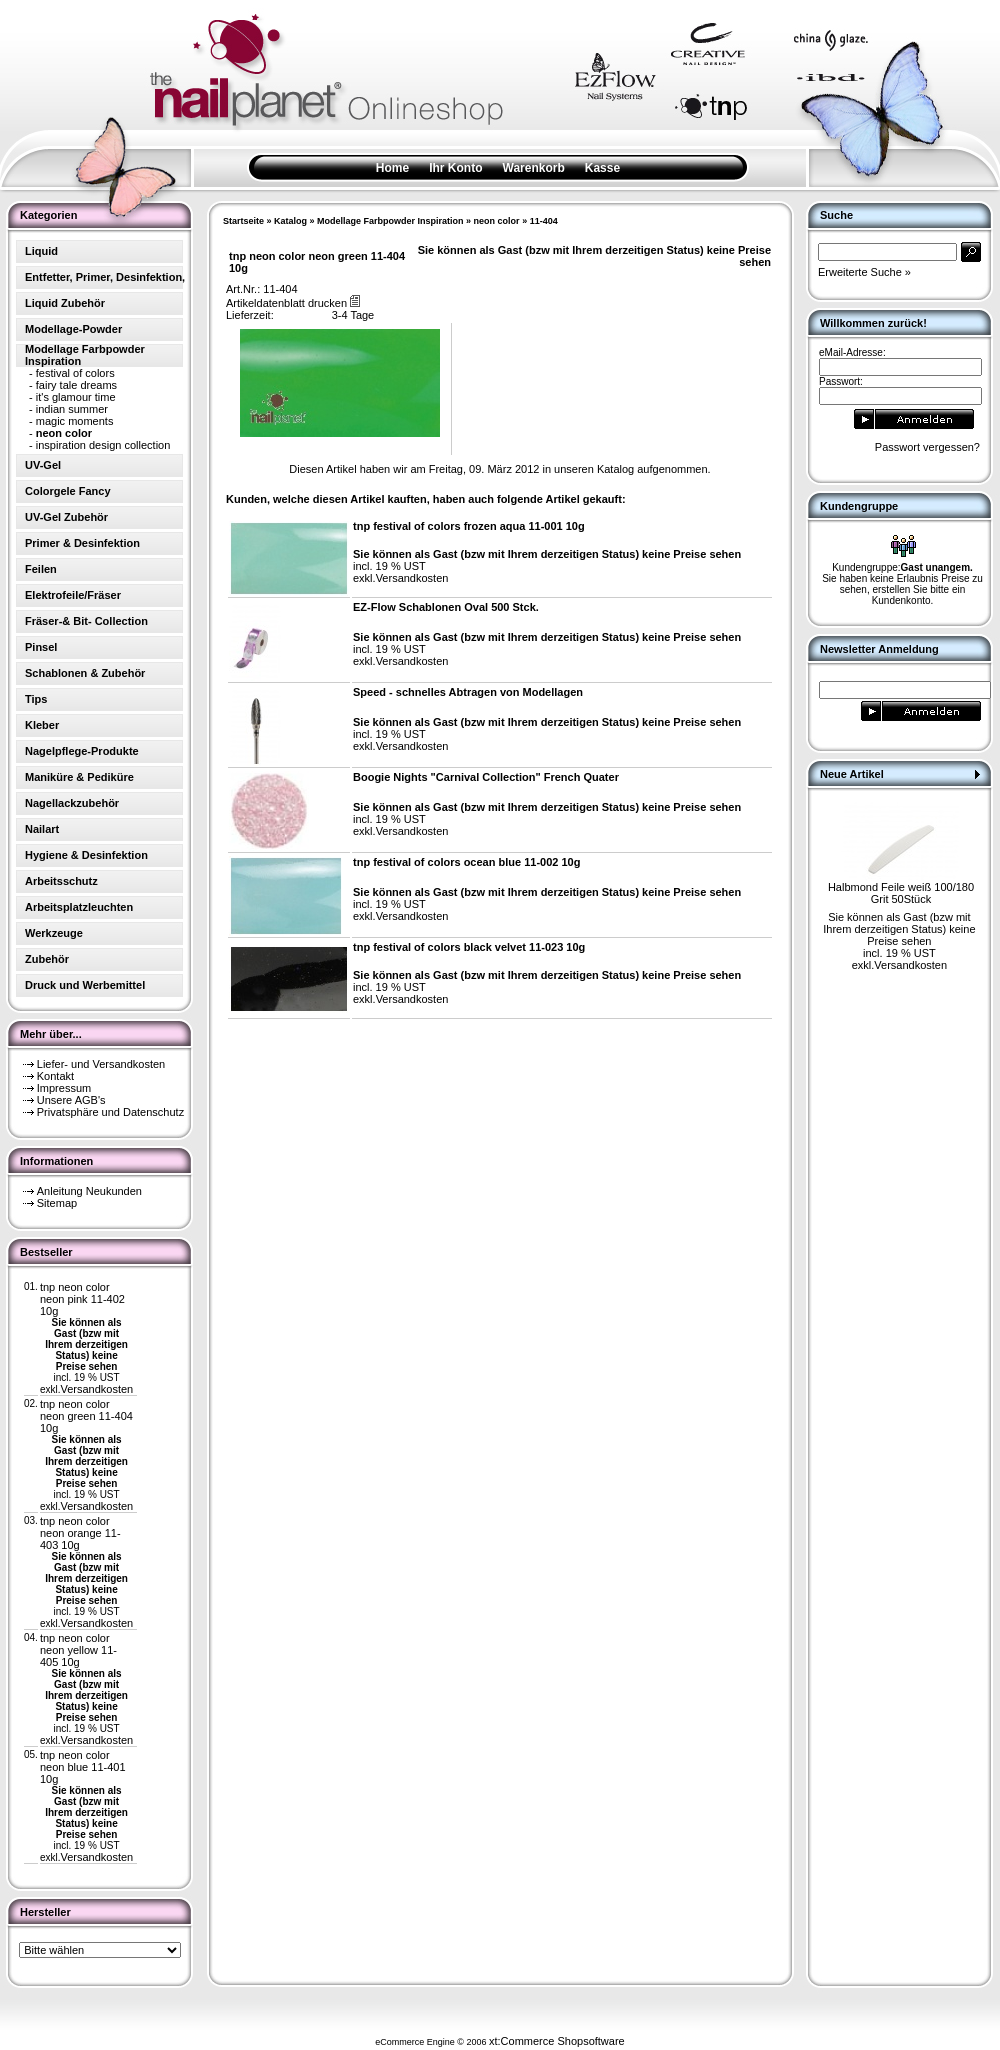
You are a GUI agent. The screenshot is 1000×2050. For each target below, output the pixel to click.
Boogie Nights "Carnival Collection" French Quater (486, 777)
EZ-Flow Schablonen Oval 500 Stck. (446, 607)
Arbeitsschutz (61, 881)
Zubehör (47, 959)
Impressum (64, 1088)
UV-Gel (43, 465)
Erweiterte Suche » (864, 272)
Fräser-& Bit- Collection (86, 621)
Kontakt (55, 1076)
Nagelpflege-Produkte (82, 751)
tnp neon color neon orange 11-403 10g (80, 1533)
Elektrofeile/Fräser (73, 595)
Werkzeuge (54, 933)
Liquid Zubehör (65, 303)
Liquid (41, 251)
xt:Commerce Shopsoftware (557, 2041)
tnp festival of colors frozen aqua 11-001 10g (469, 526)
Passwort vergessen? (927, 447)
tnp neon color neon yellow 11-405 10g (78, 1650)
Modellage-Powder (73, 329)
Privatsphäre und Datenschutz (110, 1112)
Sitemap (57, 1203)
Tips (36, 699)
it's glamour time (76, 397)
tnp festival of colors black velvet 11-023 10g (469, 947)
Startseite (243, 221)
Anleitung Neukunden (89, 1191)
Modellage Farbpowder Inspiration (390, 221)
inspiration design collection (103, 445)
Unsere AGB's (71, 1100)
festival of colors (75, 373)
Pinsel (41, 647)
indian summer (72, 409)
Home (392, 168)
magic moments (75, 421)
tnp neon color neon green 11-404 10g (86, 1416)
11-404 (544, 221)
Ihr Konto (455, 168)
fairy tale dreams (76, 385)
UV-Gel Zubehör (66, 517)
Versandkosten (96, 1389)
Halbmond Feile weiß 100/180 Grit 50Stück (901, 893)
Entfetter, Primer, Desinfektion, (105, 277)
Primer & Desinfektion (82, 543)
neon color (497, 221)
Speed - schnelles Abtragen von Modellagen (468, 692)
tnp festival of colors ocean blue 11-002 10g (466, 862)
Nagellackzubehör (72, 803)
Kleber (42, 725)
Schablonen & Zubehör (85, 673)
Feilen (41, 569)
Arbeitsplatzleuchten (79, 907)
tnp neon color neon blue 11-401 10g (83, 1767)
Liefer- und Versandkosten (101, 1064)
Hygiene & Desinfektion (86, 855)
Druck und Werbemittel (85, 985)
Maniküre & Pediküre (79, 777)
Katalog (290, 221)
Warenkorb (534, 168)
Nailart (42, 829)
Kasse (602, 168)
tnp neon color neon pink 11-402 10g (82, 1299)
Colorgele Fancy (68, 491)
